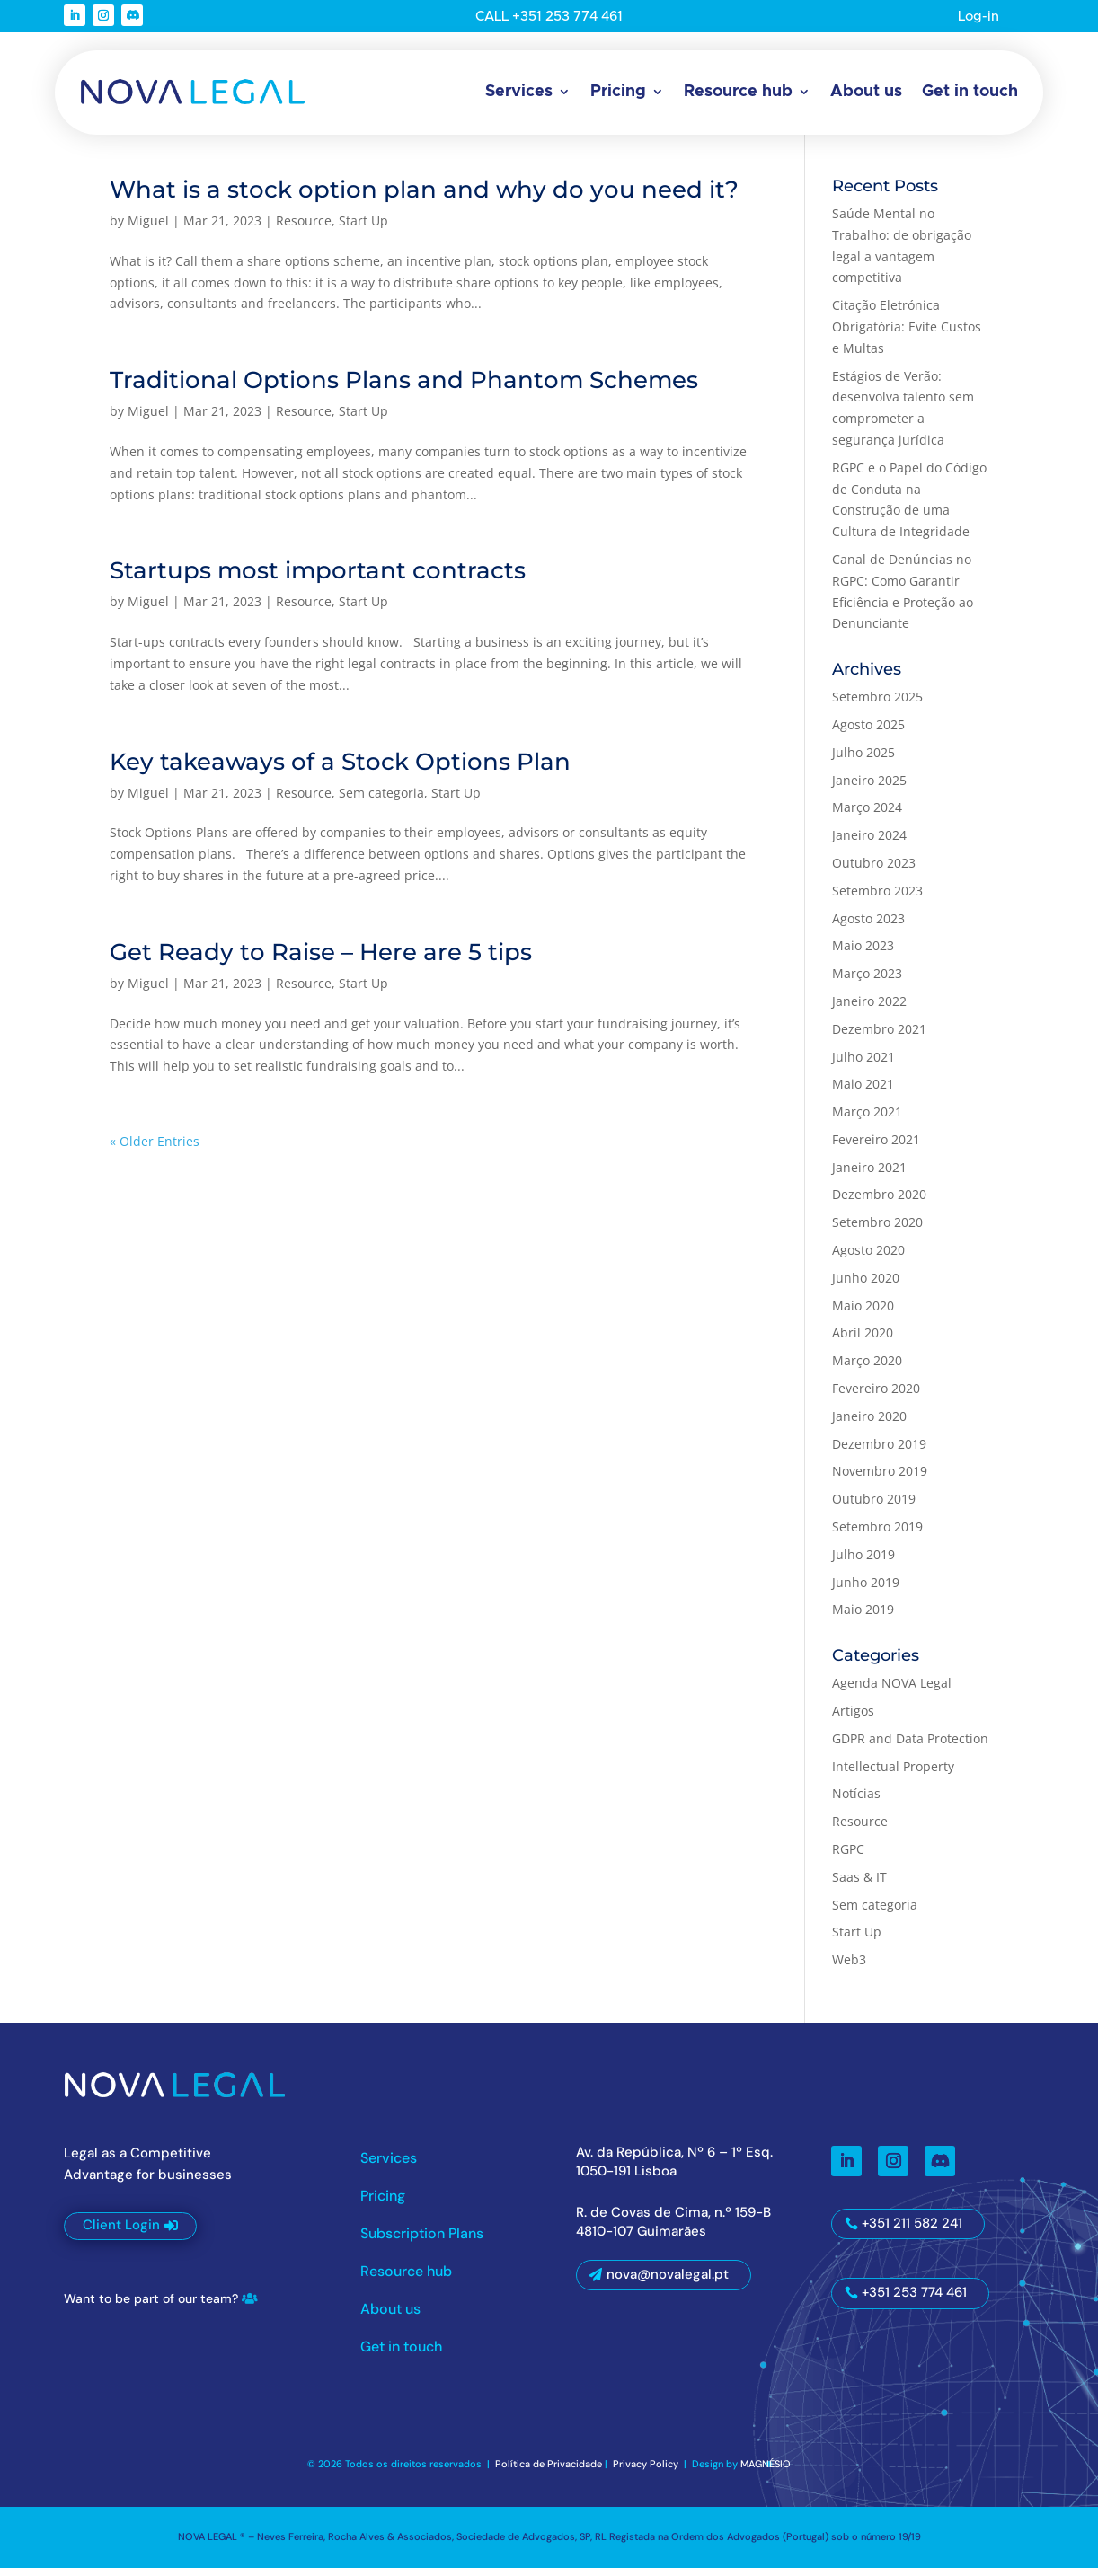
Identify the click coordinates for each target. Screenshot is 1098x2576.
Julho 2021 (863, 1064)
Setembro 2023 (877, 898)
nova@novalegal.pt (668, 2283)
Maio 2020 (863, 1313)
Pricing (618, 92)
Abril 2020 (862, 1341)
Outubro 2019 (874, 1507)
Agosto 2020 (868, 1258)
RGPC (848, 1857)
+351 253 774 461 (914, 2301)
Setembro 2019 (877, 1535)
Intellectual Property (893, 1774)
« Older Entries (154, 1150)
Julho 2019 (863, 1562)
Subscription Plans (421, 2244)
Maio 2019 (863, 1618)
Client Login (121, 2234)
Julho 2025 (863, 760)
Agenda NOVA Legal (892, 1691)
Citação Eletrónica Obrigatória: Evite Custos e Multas (906, 335)
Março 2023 (867, 982)
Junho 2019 (865, 1590)
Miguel (148, 229)
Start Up (363, 229)
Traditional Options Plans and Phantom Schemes (404, 389)
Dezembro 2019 (879, 1451)
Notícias (856, 1802)
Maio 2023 (863, 954)
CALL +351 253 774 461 (549, 16)
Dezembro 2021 (879, 1036)
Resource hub (738, 92)
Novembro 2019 (879, 1479)
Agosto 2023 (868, 926)
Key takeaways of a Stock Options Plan (340, 769)
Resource (304, 229)
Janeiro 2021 (869, 1175)
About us (866, 92)
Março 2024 (867, 816)
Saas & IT (859, 1884)
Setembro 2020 (877, 1230)
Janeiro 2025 (869, 788)
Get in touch (970, 92)
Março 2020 (867, 1369)
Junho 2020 (865, 1285)
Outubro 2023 (874, 871)
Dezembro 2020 (879, 1203)
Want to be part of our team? (151, 2307)
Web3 (849, 1968)
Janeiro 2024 (869, 843)
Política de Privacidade (548, 2472)
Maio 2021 (863, 1092)
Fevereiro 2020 (876, 1397)
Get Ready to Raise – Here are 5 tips (321, 960)
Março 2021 (867, 1120)
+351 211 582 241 (912, 2232)
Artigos (853, 1719)
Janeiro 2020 (869, 1424)
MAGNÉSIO (765, 2472)
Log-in (977, 16)
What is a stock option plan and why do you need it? (424, 198)
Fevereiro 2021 (876, 1147)
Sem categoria (381, 800)
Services (519, 92)
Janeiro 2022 (869, 1010)
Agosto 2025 (868, 733)
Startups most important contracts (318, 579)
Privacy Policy (647, 2472)
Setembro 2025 (877, 705)
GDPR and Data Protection (910, 1746)
